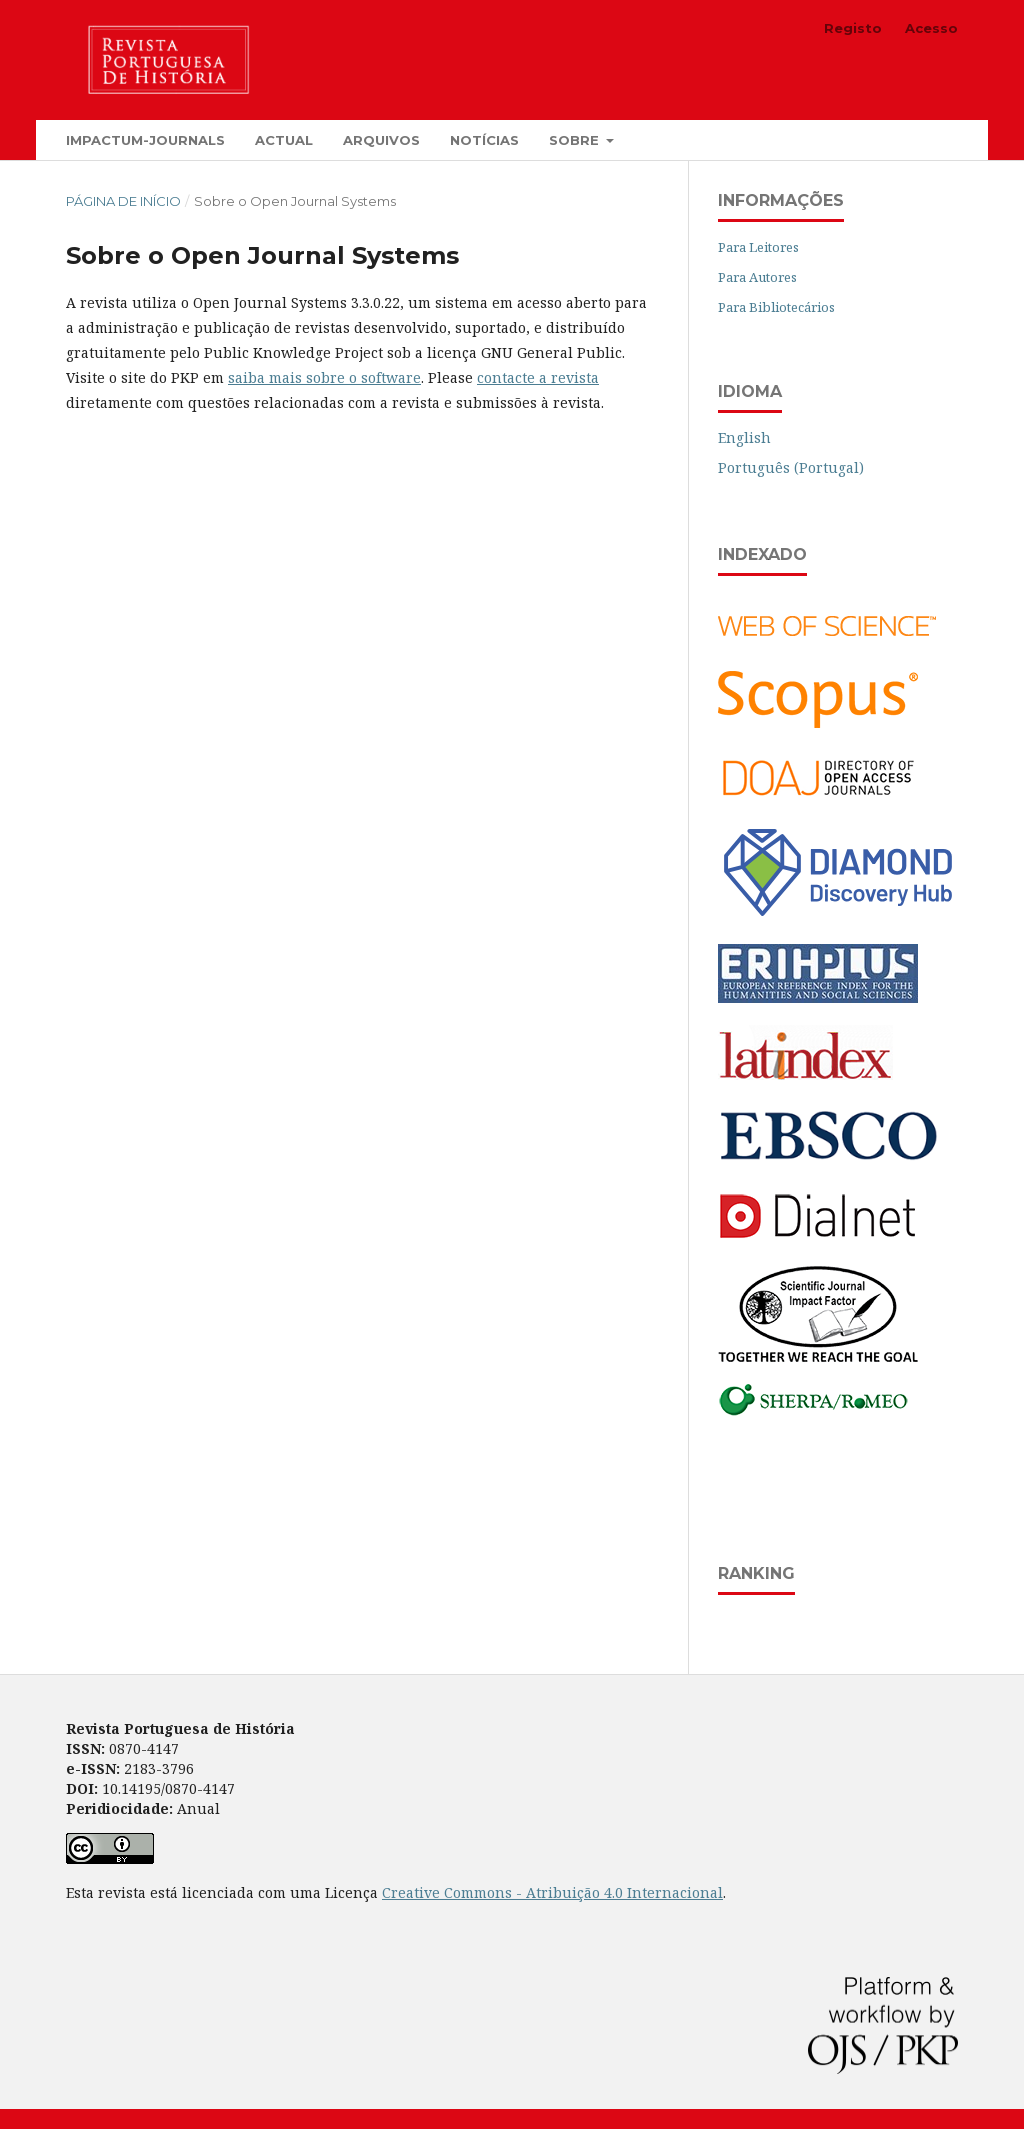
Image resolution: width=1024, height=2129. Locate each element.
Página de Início (123, 201)
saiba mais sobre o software (324, 377)
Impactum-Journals (145, 140)
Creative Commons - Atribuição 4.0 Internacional (552, 1892)
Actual (284, 140)
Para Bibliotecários (776, 307)
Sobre (576, 140)
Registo (853, 28)
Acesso (931, 28)
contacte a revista (538, 377)
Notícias (484, 140)
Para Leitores (758, 247)
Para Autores (757, 277)
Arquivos (381, 140)
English (744, 437)
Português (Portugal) (791, 467)
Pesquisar (900, 139)
